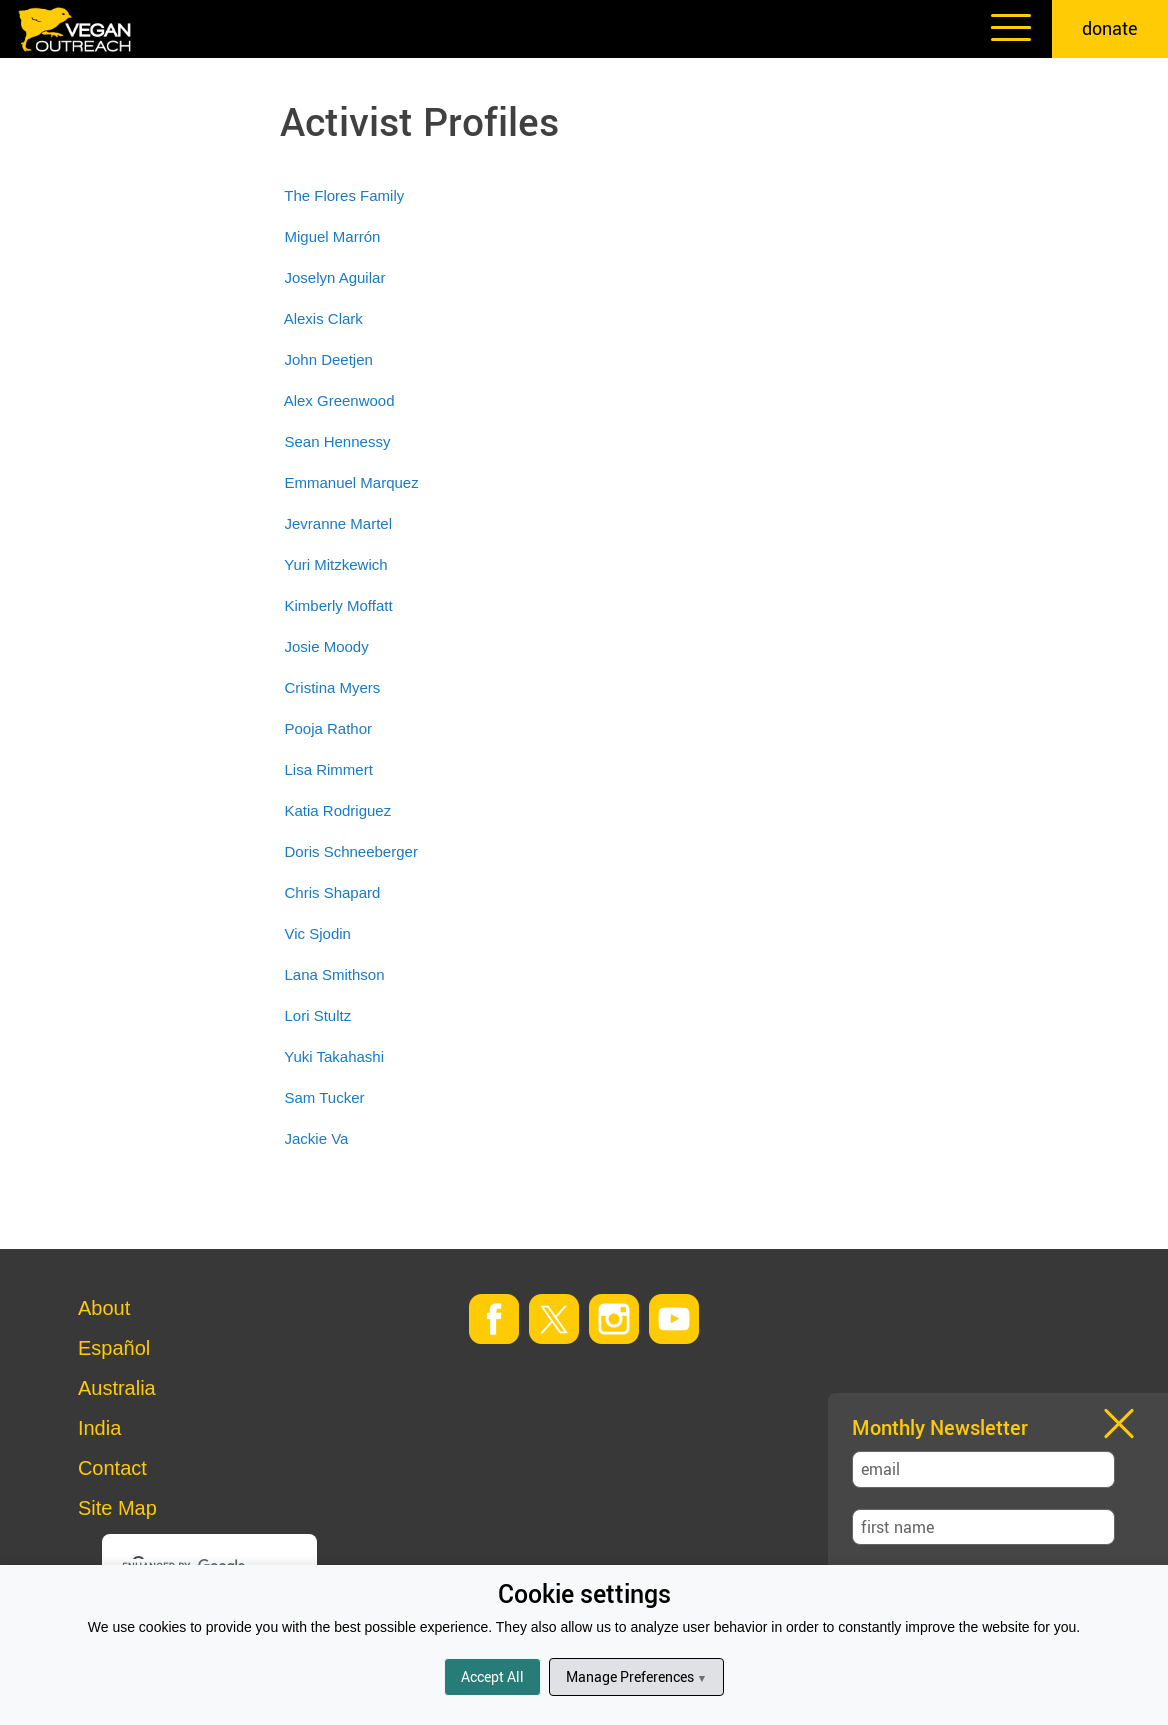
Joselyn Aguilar (334, 277)
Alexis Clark (323, 318)
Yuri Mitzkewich (335, 564)
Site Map (117, 1508)
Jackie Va (316, 1138)
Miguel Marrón (332, 236)
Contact (112, 1468)
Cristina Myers (332, 687)
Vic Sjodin (317, 933)
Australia (117, 1388)
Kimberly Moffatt (338, 605)
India (99, 1428)
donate (1110, 28)
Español (114, 1348)
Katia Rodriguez (337, 810)
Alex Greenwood (339, 400)
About (104, 1308)
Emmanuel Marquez (351, 482)
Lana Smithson (334, 974)
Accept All (492, 1676)
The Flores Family (344, 195)
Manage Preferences (636, 1676)
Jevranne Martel (338, 523)
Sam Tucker (324, 1097)
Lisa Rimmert (328, 769)
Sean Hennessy (337, 441)
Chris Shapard (332, 892)
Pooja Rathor (328, 728)
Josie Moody (326, 646)
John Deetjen (328, 359)
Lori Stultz (317, 1015)
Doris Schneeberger (350, 851)
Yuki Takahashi (334, 1056)
